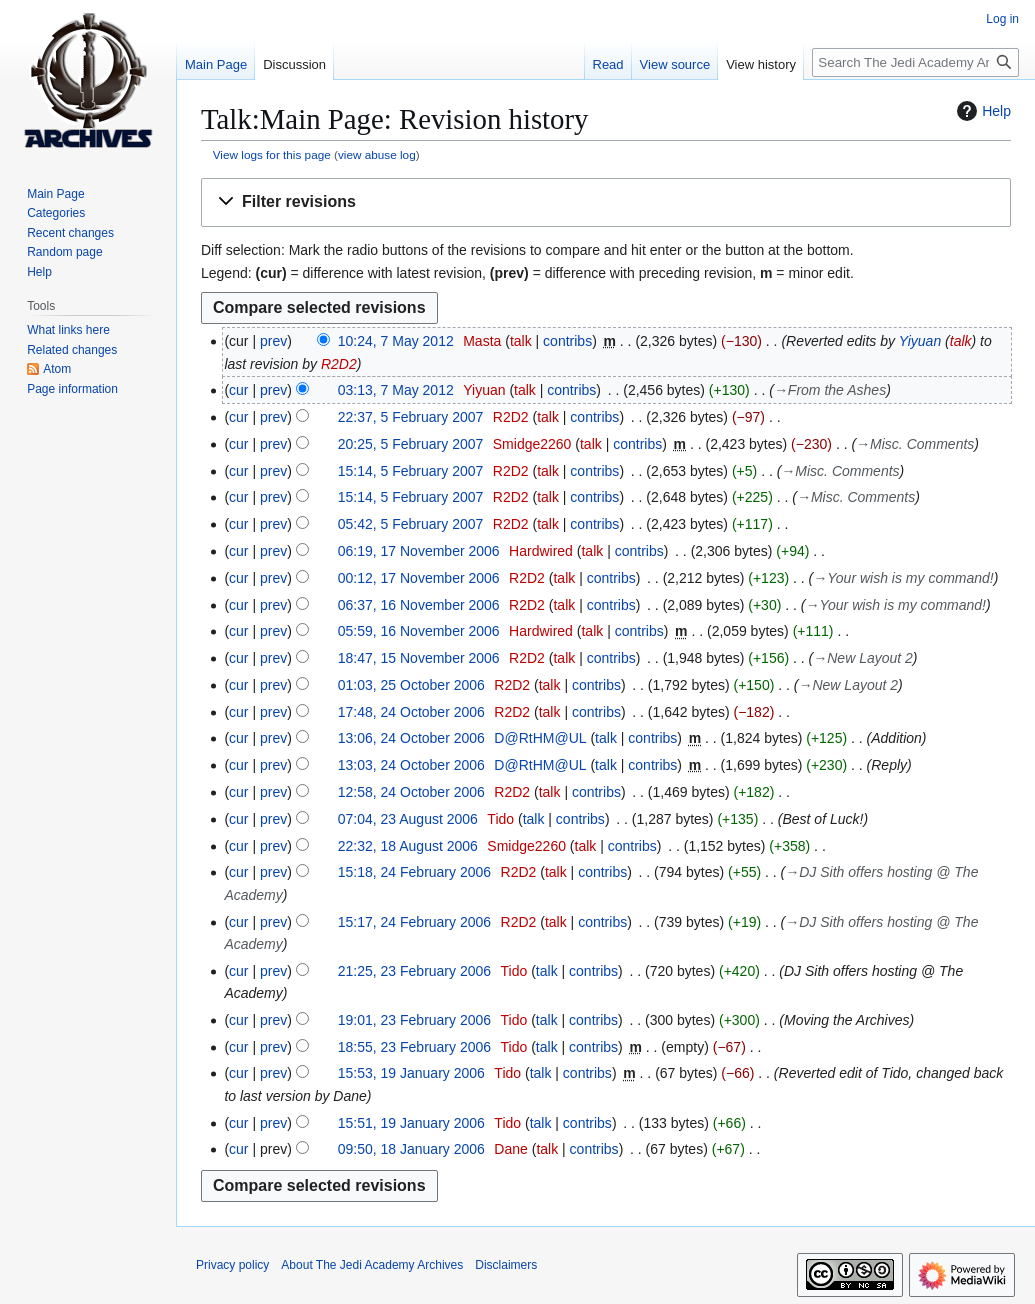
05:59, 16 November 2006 (419, 631)
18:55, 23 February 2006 (414, 1047)
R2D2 (339, 364)
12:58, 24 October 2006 (411, 792)
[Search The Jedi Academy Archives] (915, 62)
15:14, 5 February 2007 (411, 471)
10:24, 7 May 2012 (396, 341)
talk (521, 341)
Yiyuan (920, 341)
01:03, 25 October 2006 (411, 685)
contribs (567, 341)
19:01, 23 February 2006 (414, 1020)
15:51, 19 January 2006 (411, 1123)
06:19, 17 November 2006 (419, 551)
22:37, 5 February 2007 (411, 417)
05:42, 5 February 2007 (411, 524)
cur (238, 390)
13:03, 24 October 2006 (411, 765)
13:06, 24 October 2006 (411, 738)
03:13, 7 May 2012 (396, 390)
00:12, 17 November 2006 (419, 578)
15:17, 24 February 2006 (414, 922)
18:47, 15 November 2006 (419, 658)
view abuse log (377, 154)
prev (273, 341)
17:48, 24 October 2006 (411, 712)
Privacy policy (232, 1265)
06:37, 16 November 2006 (419, 605)
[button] (606, 202)
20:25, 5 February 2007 (411, 444)
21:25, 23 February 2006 (414, 971)
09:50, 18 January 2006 (411, 1149)
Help (981, 111)
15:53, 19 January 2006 (411, 1073)
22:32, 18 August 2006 (408, 846)
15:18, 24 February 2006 (414, 872)
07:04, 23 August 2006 (408, 819)
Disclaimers (506, 1265)
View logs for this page (272, 154)
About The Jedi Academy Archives (372, 1265)
